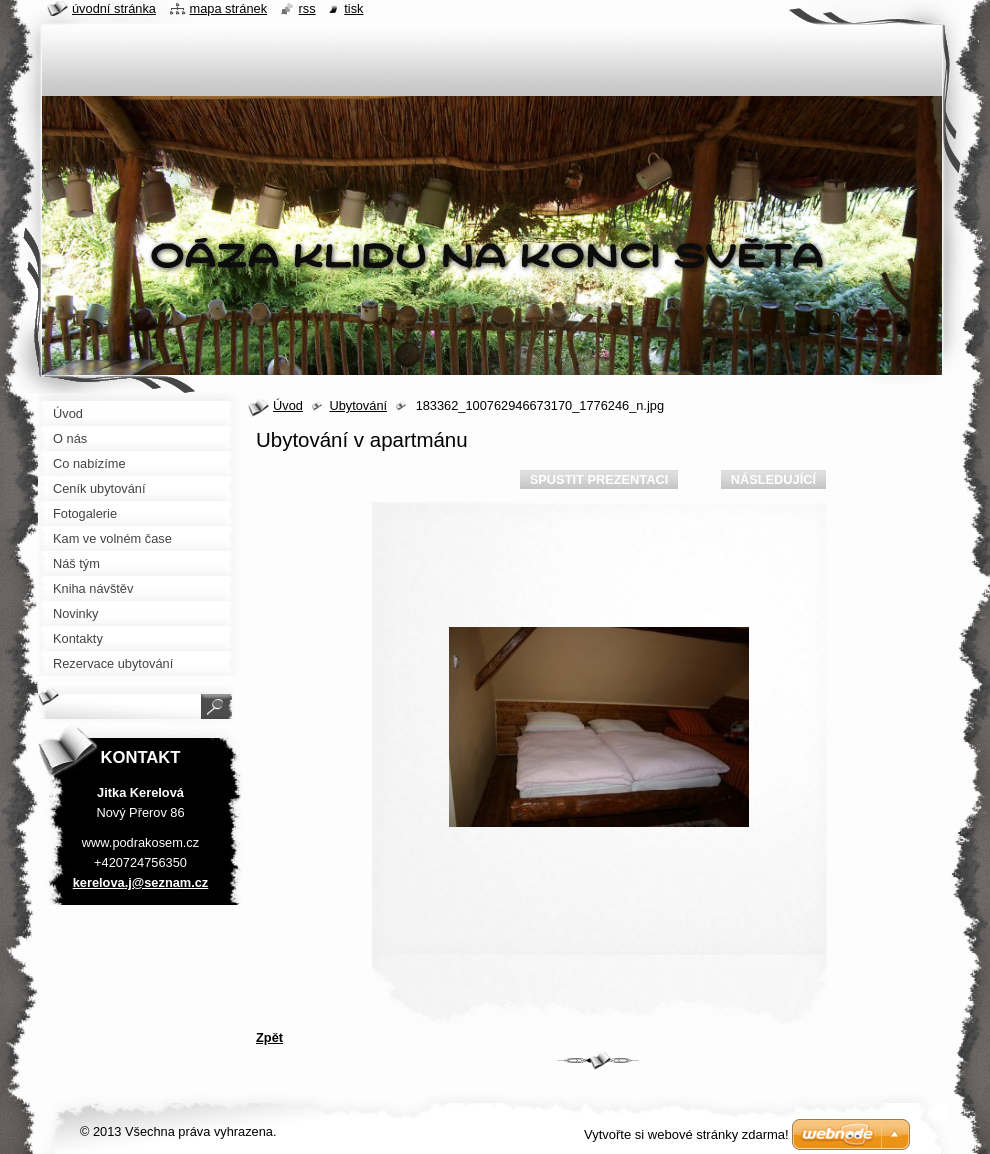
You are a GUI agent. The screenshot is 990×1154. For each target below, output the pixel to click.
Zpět (269, 1037)
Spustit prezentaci (599, 479)
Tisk (353, 8)
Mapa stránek (229, 8)
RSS (307, 8)
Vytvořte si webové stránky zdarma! (686, 1134)
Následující (773, 479)
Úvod (288, 405)
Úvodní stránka (114, 8)
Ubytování (358, 405)
